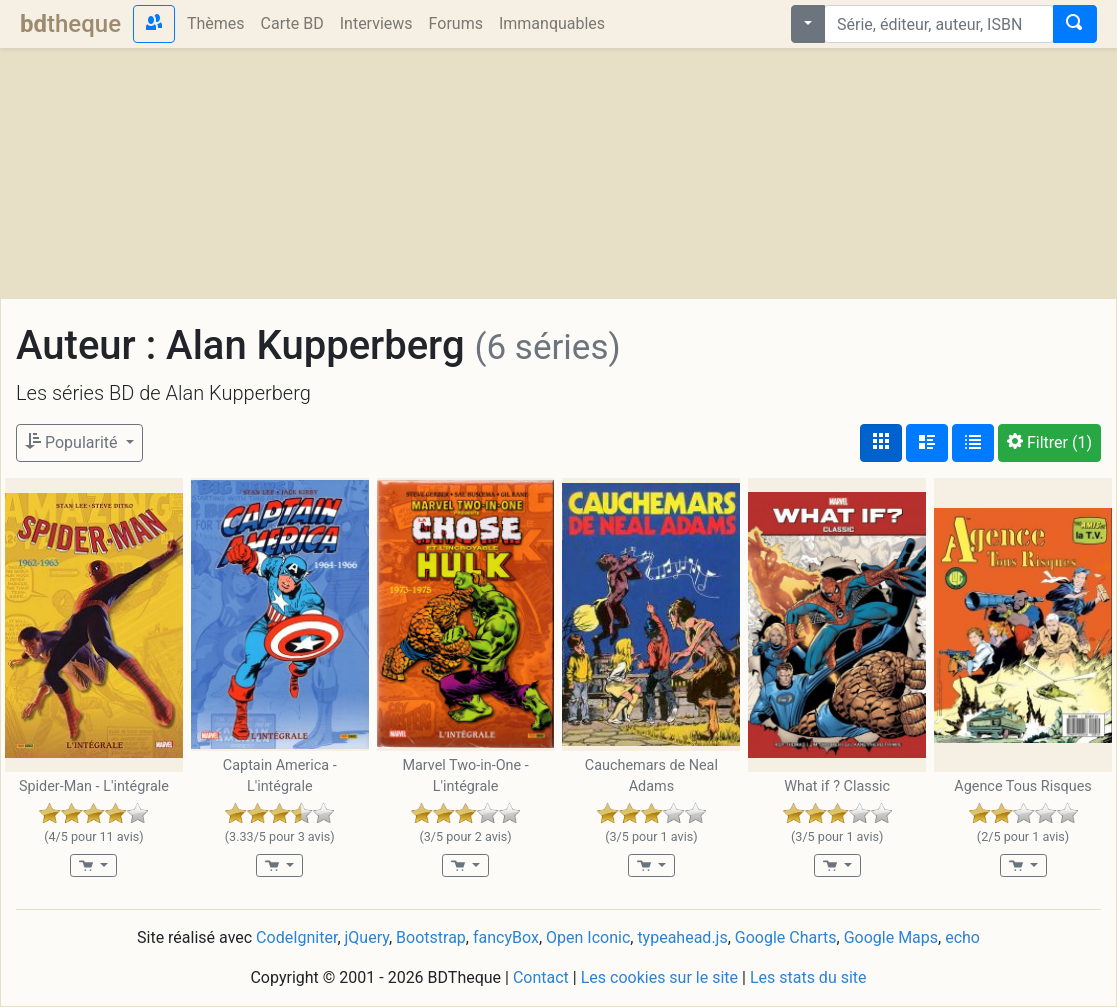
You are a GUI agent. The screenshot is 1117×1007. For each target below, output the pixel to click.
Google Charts (786, 937)
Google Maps (891, 937)
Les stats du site (808, 977)
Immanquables (552, 23)
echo (962, 937)
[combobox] (939, 24)
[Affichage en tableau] (973, 443)
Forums (456, 23)
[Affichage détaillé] (927, 443)
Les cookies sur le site (659, 977)
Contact (541, 977)
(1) (1049, 442)
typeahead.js (682, 937)
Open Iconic (588, 937)
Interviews (376, 23)
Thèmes (216, 23)
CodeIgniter (296, 937)
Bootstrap (431, 937)
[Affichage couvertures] (881, 443)
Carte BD (292, 23)
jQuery (367, 937)
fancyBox (506, 937)
